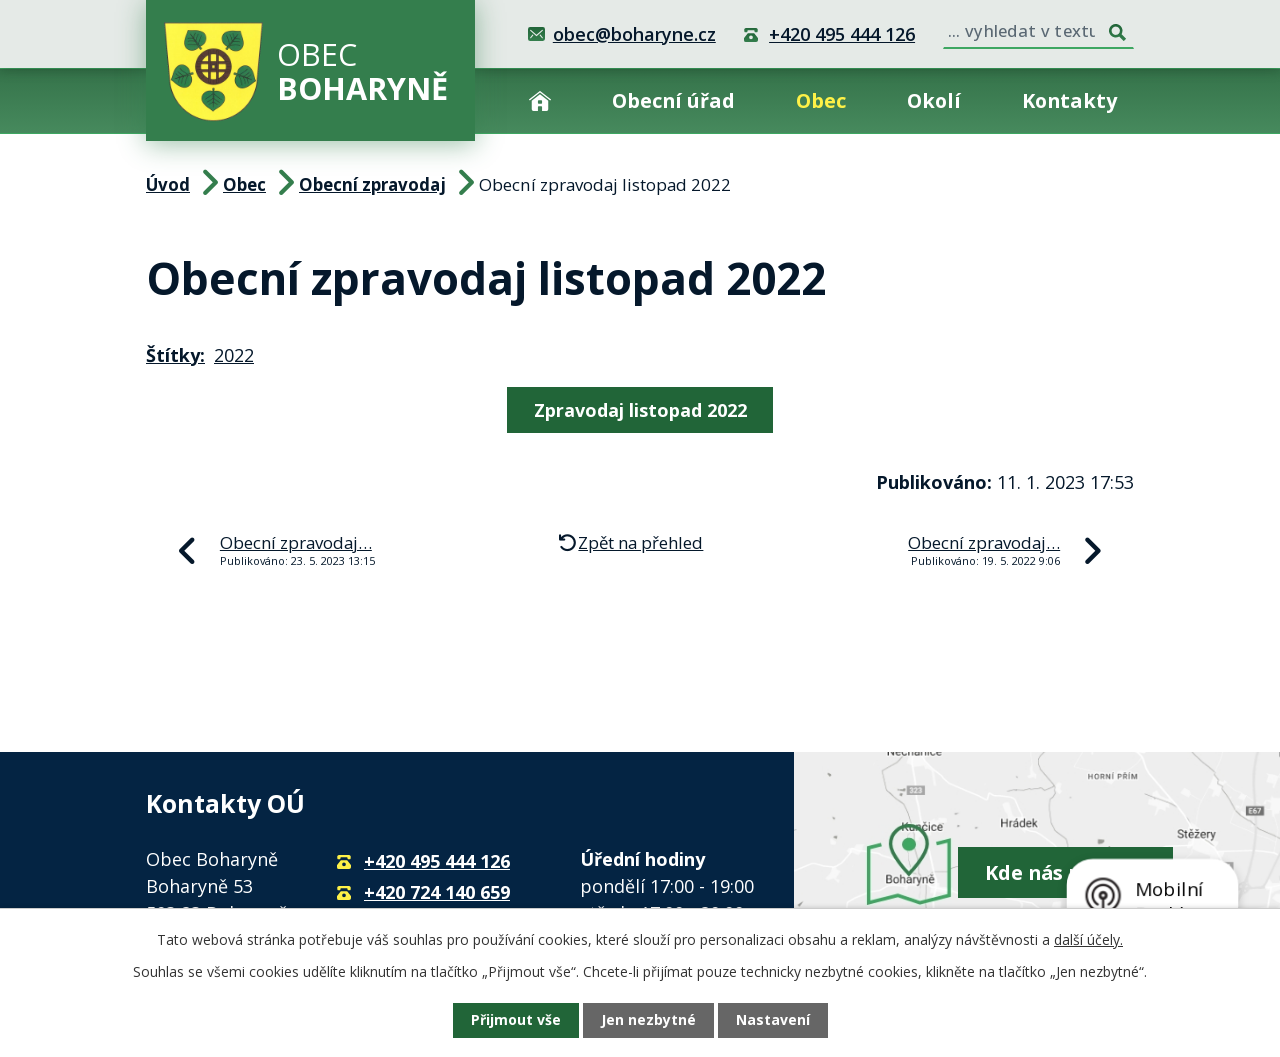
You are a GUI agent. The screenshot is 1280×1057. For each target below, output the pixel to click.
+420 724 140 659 (437, 892)
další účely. (1088, 939)
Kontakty (1069, 100)
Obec (821, 100)
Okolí (934, 100)
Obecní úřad (673, 100)
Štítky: (175, 355)
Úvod (540, 100)
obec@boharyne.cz (634, 34)
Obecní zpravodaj (372, 184)
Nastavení (773, 1020)
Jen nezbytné (648, 1020)
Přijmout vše (516, 1020)
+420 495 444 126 (842, 34)
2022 (234, 355)
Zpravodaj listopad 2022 (640, 410)
